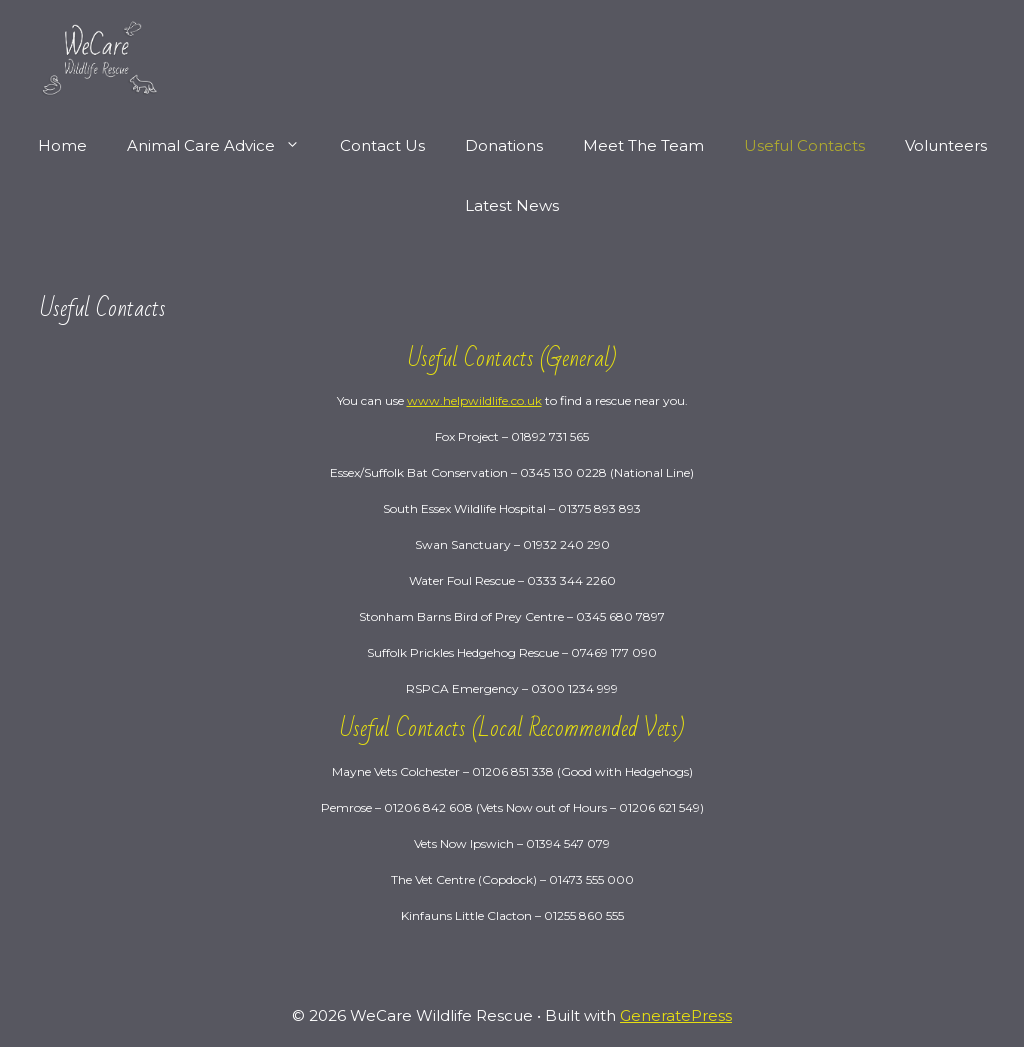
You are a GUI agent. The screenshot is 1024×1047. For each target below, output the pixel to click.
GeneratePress (676, 1015)
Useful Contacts (804, 145)
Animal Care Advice (223, 146)
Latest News (512, 205)
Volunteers (946, 145)
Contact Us (382, 145)
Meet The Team (643, 145)
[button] (297, 146)
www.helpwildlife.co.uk (474, 400)
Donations (504, 145)
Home (62, 145)
